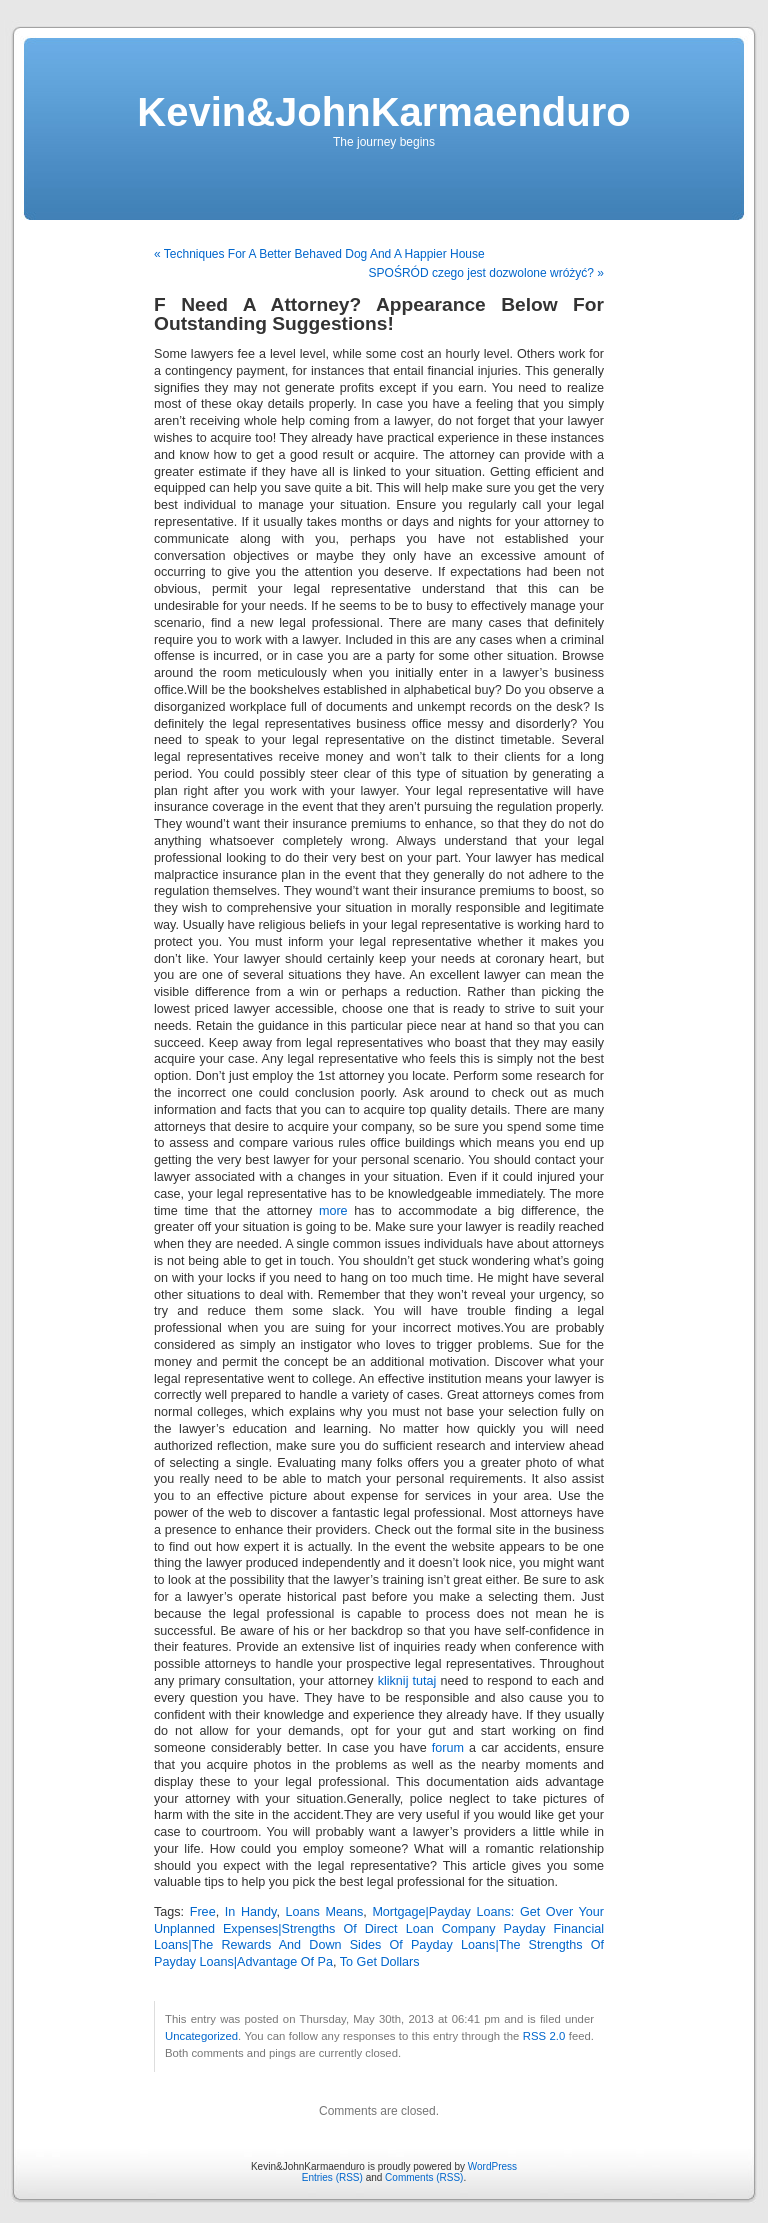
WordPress (492, 2166)
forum (448, 1748)
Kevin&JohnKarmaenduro (383, 112)
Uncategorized (201, 2036)
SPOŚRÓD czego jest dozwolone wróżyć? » (486, 273)
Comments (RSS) (424, 2177)
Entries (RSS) (332, 2177)
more (333, 1211)
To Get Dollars (380, 1962)
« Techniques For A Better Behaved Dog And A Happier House (319, 254)
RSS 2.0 (544, 2036)
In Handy (251, 1912)
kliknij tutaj (407, 1681)
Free (203, 1912)
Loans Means (325, 1912)
